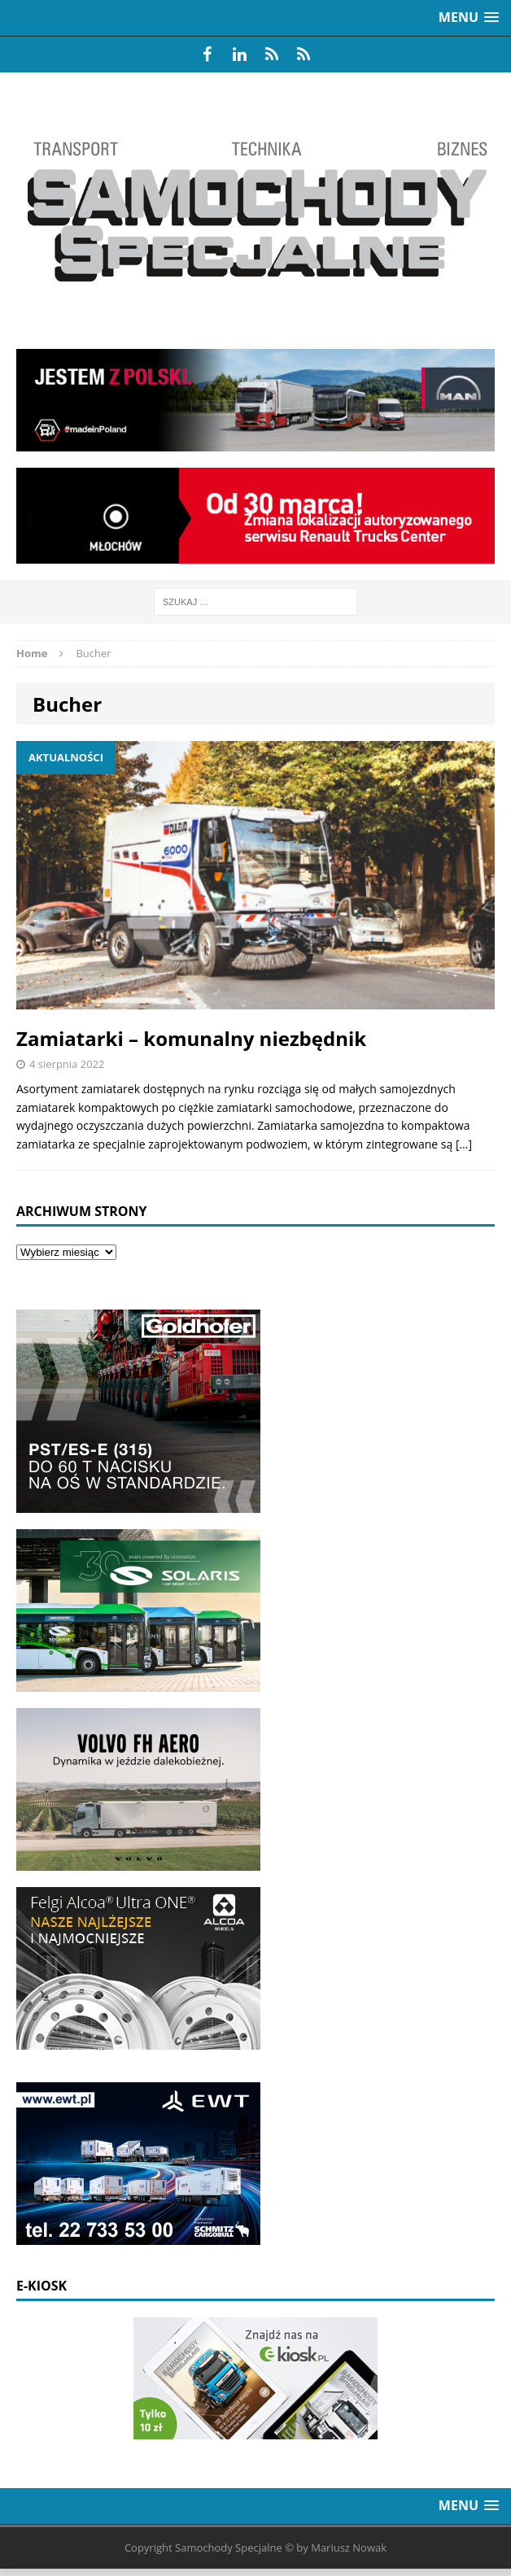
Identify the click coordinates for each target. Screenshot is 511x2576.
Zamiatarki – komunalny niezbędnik (191, 1038)
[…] (464, 1144)
